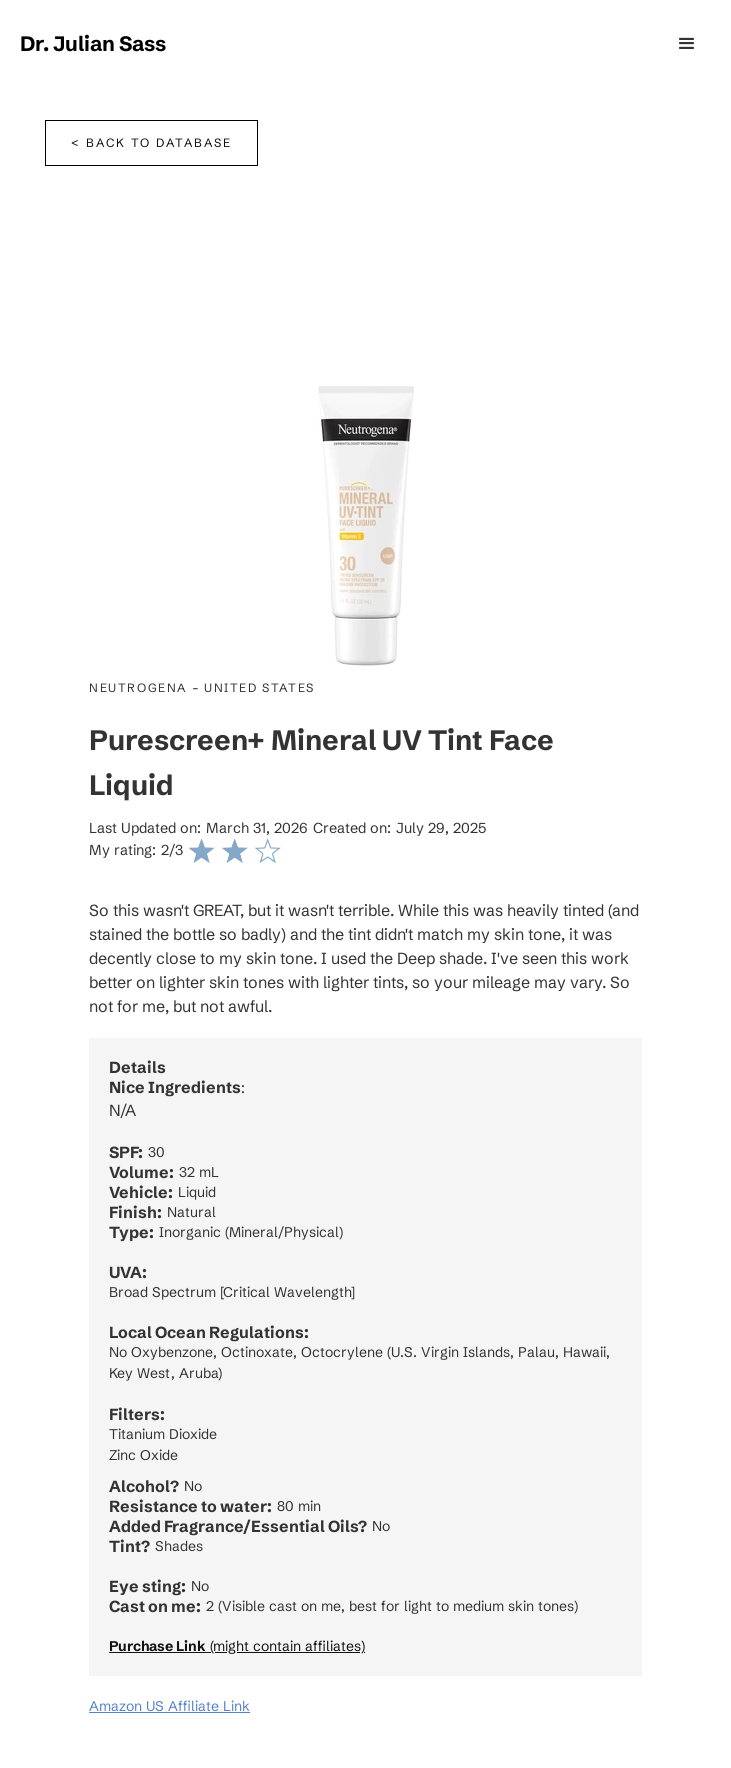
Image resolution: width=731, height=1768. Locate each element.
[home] (93, 44)
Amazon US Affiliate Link (169, 1706)
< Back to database (151, 142)
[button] (687, 44)
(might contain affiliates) (237, 1646)
